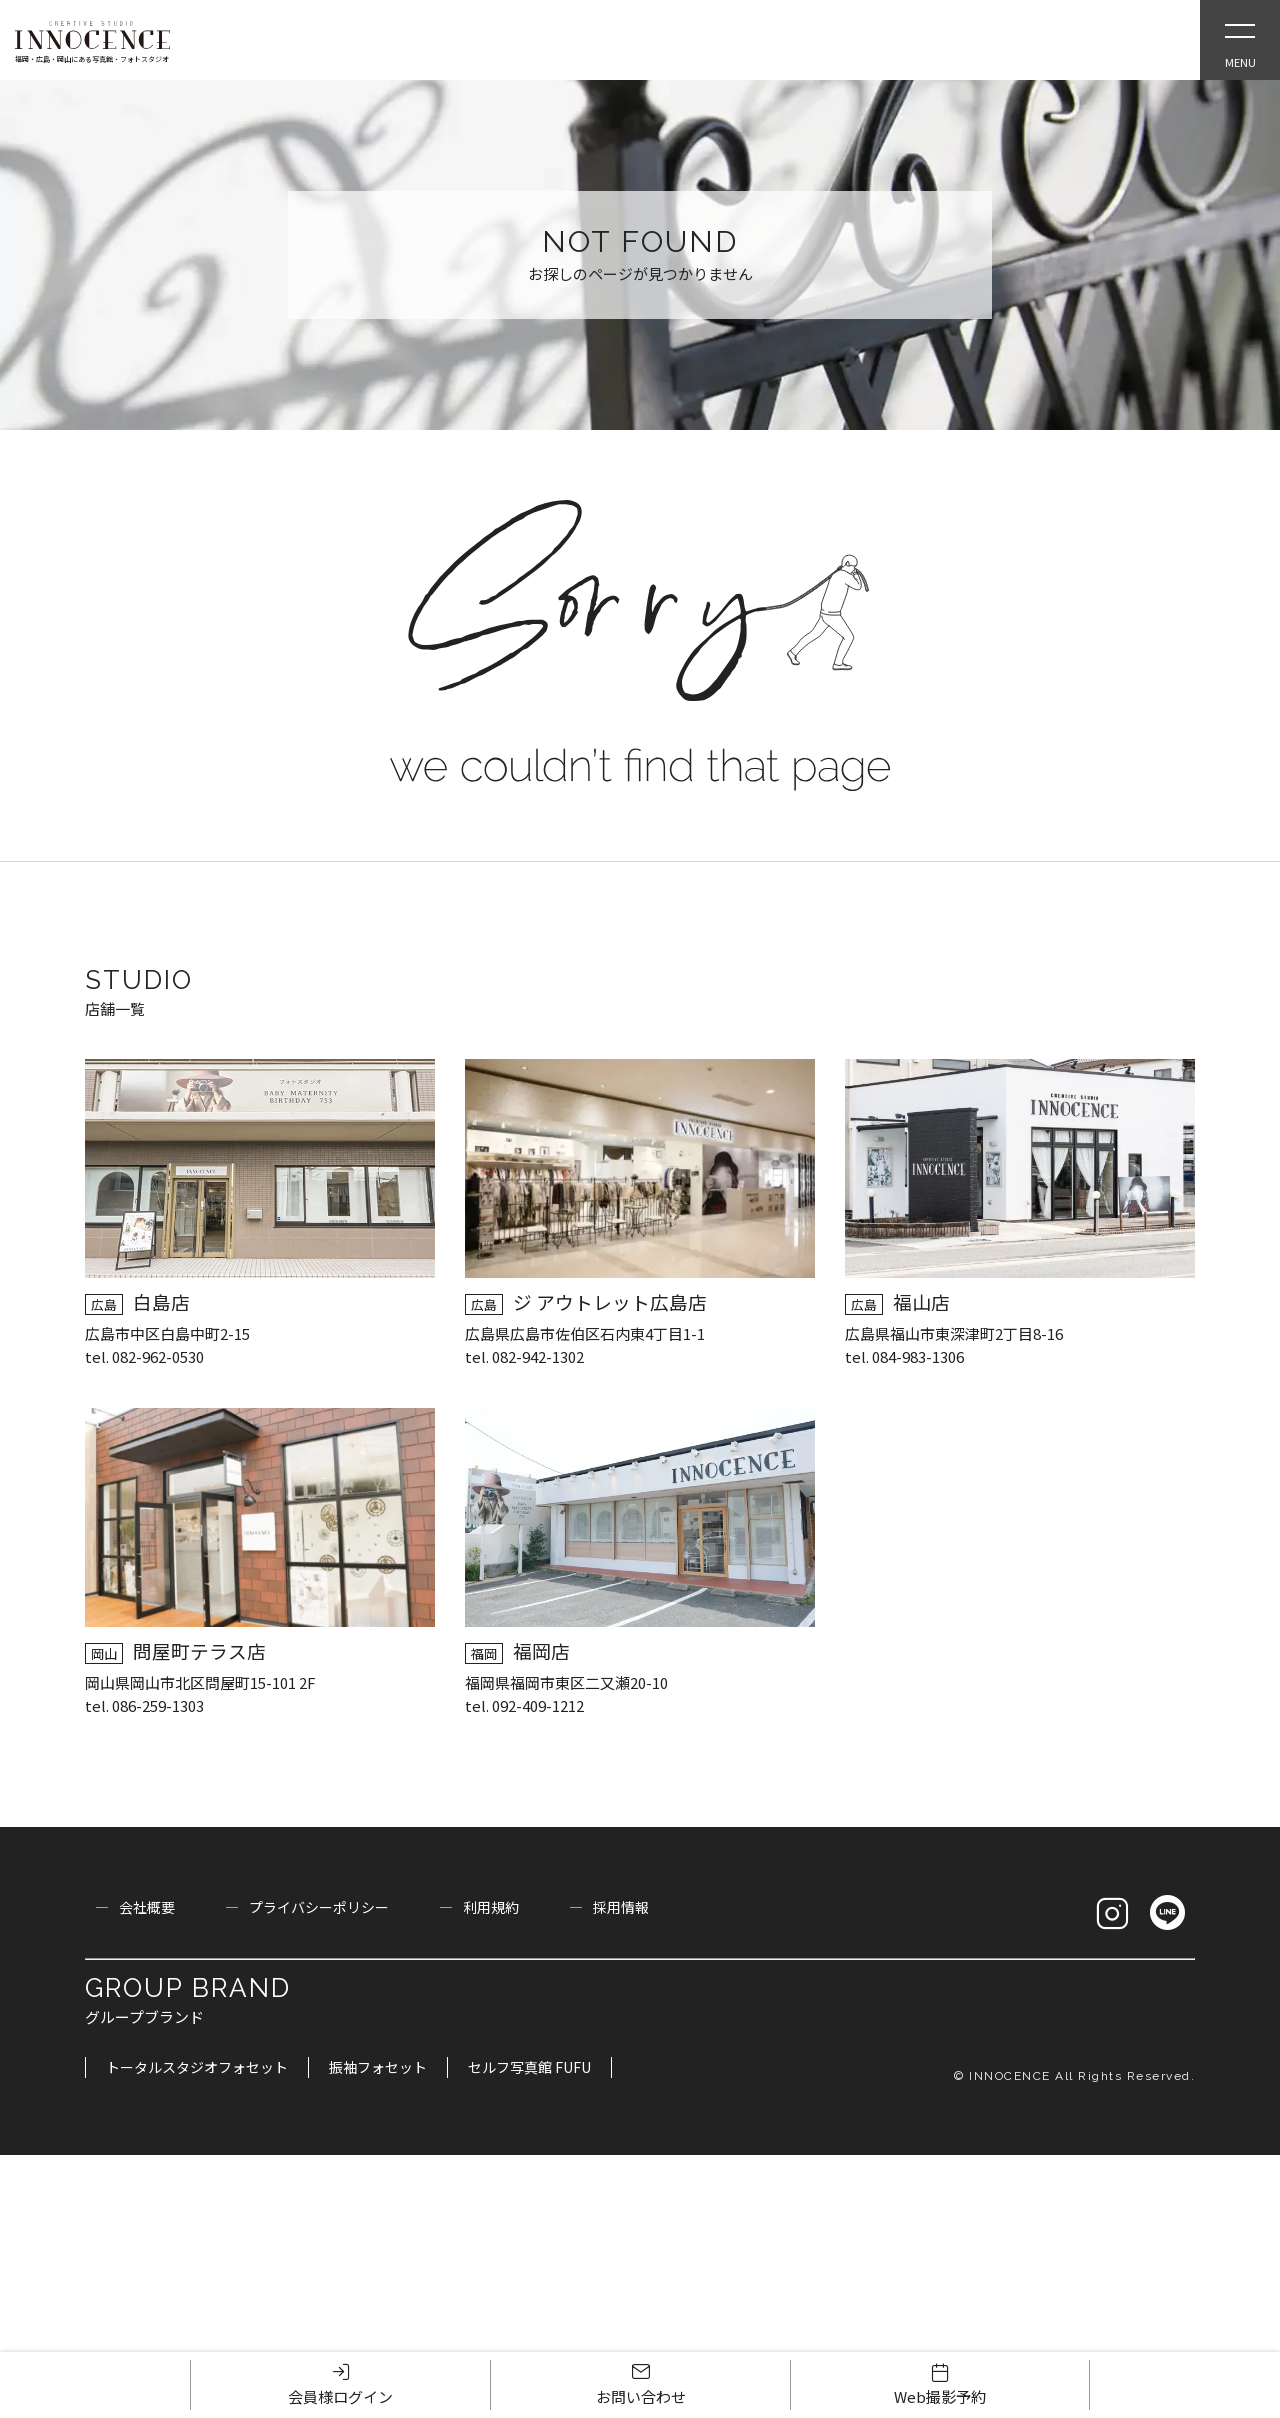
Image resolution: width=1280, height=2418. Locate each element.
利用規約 (491, 1907)
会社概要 (147, 1907)
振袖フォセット (378, 2067)
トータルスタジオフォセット (197, 2067)
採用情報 (621, 1907)
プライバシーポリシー (319, 1907)
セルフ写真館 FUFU (529, 2067)
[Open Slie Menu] (1240, 40)
